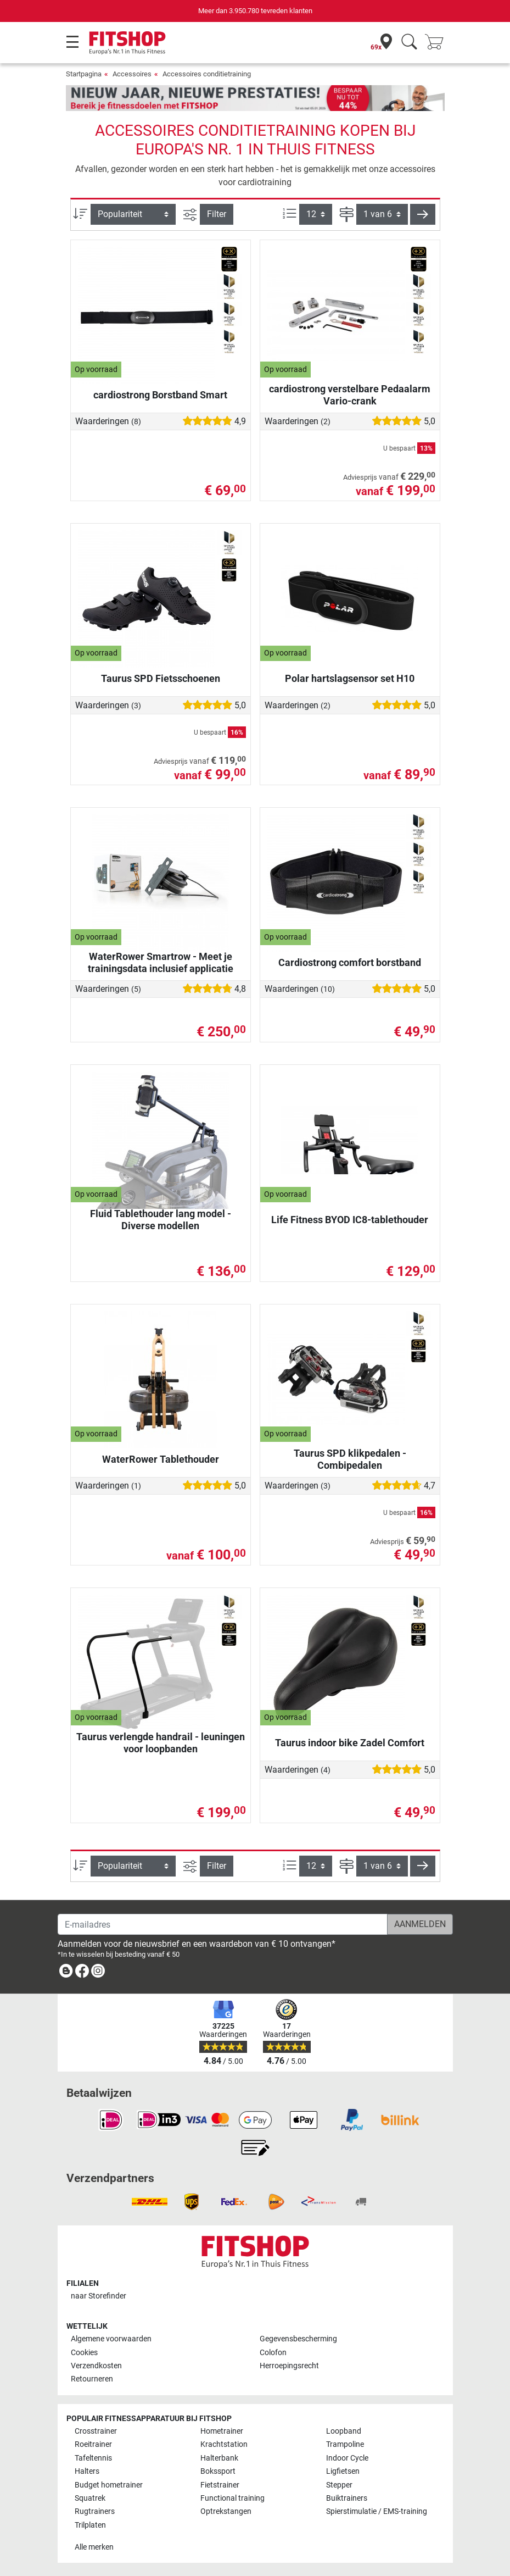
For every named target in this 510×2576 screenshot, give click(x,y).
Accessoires (132, 74)
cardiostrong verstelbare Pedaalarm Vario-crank (349, 395)
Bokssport (218, 2471)
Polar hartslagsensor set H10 (349, 678)
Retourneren (92, 2379)
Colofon (273, 2352)
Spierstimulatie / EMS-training (376, 2511)
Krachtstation (224, 2444)
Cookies (84, 2352)
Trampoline (345, 2444)
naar (98, 2296)
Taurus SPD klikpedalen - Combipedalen (350, 1459)
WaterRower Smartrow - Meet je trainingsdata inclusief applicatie (160, 962)
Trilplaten (90, 2525)
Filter (216, 214)
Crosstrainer (96, 2431)
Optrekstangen (225, 2511)
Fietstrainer (219, 2485)
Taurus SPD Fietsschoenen (160, 678)
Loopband (343, 2431)
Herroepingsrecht (289, 2365)
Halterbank (219, 2458)
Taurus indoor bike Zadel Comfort (349, 1742)
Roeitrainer (93, 2444)
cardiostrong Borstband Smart (160, 395)
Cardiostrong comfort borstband (349, 962)
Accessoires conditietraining (206, 74)
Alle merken (94, 2547)
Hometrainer (221, 2431)
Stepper (339, 2485)
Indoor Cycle (347, 2458)
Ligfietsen (343, 2471)
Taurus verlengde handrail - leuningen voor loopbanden (160, 1743)
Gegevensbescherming (298, 2339)
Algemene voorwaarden (111, 2339)
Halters (87, 2471)
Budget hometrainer (109, 2485)
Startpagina (84, 74)
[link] (66, 1973)
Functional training (232, 2498)
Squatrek (90, 2498)
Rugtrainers (95, 2511)
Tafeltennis (93, 2458)
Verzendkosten (96, 2365)
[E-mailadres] (223, 1924)
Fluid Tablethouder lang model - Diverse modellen (160, 1219)
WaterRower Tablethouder (160, 1459)
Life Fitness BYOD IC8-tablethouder (349, 1219)
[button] (422, 214)
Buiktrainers (346, 2498)
